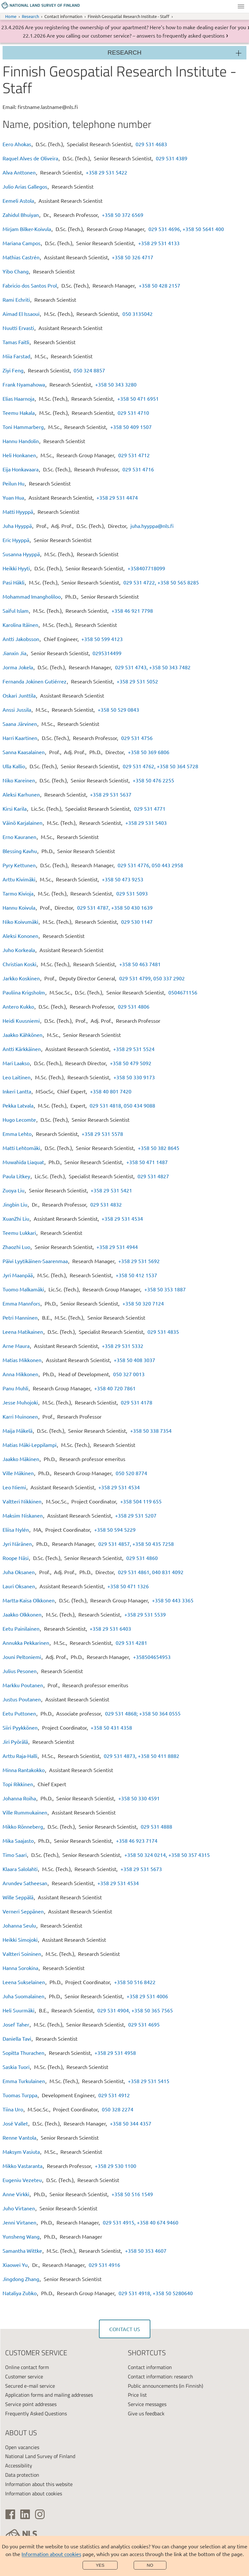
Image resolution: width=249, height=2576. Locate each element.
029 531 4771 (149, 808)
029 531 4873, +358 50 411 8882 (141, 1755)
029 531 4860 (142, 1558)
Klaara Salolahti (20, 1869)
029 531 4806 (133, 1006)
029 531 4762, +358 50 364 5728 (160, 766)
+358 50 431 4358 (111, 1727)
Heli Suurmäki (18, 2010)
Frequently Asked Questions (36, 2413)
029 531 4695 (144, 2024)
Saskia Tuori (16, 2066)
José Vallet (15, 2123)
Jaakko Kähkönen (22, 1034)
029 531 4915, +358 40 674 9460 (140, 2222)
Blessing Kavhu (20, 851)
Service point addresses (31, 2404)
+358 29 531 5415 (148, 2081)
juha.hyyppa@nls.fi (151, 525)
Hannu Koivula (19, 907)
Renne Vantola (19, 2137)
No (150, 2565)
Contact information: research (160, 2376)
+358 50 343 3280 (116, 384)
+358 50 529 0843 (118, 709)
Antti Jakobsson (21, 639)
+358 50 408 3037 (134, 1360)
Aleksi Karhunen (21, 794)
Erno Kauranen (19, 836)
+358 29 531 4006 (147, 1996)
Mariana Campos (21, 243)
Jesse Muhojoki (20, 1402)
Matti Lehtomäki (21, 1148)
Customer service (24, 2376)
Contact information (150, 2367)
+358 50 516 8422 (135, 1982)
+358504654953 (152, 1656)
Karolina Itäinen (20, 624)
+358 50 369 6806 (148, 752)
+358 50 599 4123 (102, 639)
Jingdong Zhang (21, 2279)
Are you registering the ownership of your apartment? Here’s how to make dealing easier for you (135, 27)
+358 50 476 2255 (153, 780)
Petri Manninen (20, 1317)
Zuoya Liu (13, 1190)
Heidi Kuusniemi (21, 1020)
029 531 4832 (106, 1204)
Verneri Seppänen (23, 1911)
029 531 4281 (131, 1642)
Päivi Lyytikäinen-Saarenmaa (35, 1261)
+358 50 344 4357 (130, 2123)
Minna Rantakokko (24, 1770)
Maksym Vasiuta (21, 2151)
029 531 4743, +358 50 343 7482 (153, 667)
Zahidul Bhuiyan (21, 214)
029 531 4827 (153, 1176)
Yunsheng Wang (21, 2236)
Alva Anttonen (19, 172)
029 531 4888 (156, 1826)
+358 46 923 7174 (136, 1840)
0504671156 (182, 992)
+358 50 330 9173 (134, 1077)
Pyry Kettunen (19, 865)
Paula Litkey (16, 1176)
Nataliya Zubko (20, 2293)
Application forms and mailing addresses (49, 2395)
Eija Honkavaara (21, 469)
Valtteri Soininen (22, 1953)
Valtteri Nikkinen (22, 1501)
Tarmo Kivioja (18, 893)
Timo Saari (15, 1854)
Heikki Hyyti (16, 568)
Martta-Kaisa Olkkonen (29, 1600)
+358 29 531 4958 (115, 2052)
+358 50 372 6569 (122, 214)
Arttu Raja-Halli (20, 1755)
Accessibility (18, 2465)
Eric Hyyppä (16, 540)
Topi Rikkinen (18, 1784)
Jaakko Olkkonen (22, 1614)
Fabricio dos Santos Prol (30, 285)
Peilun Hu (13, 483)
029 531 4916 (104, 2264)
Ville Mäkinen (18, 1473)
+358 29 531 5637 (110, 794)
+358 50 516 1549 (132, 2194)
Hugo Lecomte (20, 1119)
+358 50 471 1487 (147, 1162)
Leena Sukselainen (24, 1982)
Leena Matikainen (23, 1331)
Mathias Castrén (21, 257)
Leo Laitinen (17, 1077)
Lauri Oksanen (19, 1586)
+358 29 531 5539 (145, 1614)
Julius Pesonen (20, 1671)
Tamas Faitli (16, 342)
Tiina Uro (13, 2109)
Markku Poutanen (23, 1685)
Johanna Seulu (19, 1925)
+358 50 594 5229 (115, 1529)
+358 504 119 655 (141, 1501)
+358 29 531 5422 (106, 172)
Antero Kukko (18, 1006)
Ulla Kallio (14, 766)
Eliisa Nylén (16, 1529)
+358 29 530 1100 (115, 2165)
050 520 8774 (131, 1473)
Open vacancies (22, 2447)
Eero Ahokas (17, 144)
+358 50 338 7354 (151, 1430)
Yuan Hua (13, 497)
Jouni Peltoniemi (22, 1656)
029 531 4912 (114, 2095)
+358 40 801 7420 (110, 1091)
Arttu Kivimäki (19, 879)
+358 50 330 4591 (139, 1798)
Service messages (147, 2404)
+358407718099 (146, 568)
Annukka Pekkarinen (26, 1642)
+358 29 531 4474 (117, 497)
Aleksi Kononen (20, 935)
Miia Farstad (16, 356)
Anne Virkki (16, 2194)
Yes (100, 2565)
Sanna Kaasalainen (24, 752)
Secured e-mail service (30, 2386)
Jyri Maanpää (18, 1275)
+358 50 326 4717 (132, 257)
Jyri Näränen (17, 1543)
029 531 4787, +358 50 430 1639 (115, 907)
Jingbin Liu (15, 1204)
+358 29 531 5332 (122, 1345)
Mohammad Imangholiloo (32, 596)
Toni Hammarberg (23, 426)
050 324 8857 (89, 370)
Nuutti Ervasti (18, 328)
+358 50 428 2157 (159, 285)
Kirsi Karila (15, 808)
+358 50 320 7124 (143, 1303)
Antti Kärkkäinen (22, 1049)
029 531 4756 (137, 738)
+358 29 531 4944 (117, 1246)
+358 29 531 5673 (141, 1869)
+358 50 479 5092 (130, 1063)
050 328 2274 (117, 2109)
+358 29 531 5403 (146, 822)
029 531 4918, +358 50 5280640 (156, 2293)
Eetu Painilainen (21, 1628)
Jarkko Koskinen (21, 978)
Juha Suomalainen (23, 1996)
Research (30, 16)
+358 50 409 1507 (131, 426)
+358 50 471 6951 (138, 398)
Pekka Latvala (18, 1105)
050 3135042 (137, 313)
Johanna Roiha (19, 1798)
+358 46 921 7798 (132, 610)
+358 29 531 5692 (139, 1261)
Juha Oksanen (19, 1572)
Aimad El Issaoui (21, 313)
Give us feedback (146, 2413)
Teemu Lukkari (19, 1232)
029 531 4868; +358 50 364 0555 (143, 1713)
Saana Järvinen (20, 723)
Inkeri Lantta (17, 1091)
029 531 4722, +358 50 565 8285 (161, 582)
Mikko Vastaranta (22, 2165)
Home (10, 16)
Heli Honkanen (19, 455)
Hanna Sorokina (20, 1968)
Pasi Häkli (13, 582)
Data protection (22, 2475)
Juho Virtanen (19, 2208)
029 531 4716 (138, 469)
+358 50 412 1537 (136, 1275)
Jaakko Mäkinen (21, 1459)
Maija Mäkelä (17, 1430)
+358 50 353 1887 (165, 1289)
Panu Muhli (15, 1388)
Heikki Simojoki (20, 1939)
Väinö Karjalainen (22, 822)
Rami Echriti (16, 299)
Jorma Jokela (18, 667)
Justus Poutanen (22, 1699)
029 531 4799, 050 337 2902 (152, 978)
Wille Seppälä (18, 1897)
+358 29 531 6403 (110, 1628)
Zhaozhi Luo (16, 1246)
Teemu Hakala (19, 412)
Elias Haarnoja (18, 398)
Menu (241, 6)
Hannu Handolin (21, 441)
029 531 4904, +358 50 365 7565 (135, 2010)
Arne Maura (16, 1345)
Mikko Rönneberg (23, 1826)
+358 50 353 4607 (145, 2250)
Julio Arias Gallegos (26, 186)
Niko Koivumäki (20, 921)
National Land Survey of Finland (40, 2456)
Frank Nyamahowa (24, 384)
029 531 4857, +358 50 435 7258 (136, 1543)
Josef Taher (16, 2024)
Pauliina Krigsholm (24, 992)
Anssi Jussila (17, 709)
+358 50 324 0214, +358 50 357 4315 (167, 1854)
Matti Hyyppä (18, 511)
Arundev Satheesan (25, 1883)
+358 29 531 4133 (159, 243)
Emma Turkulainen (24, 2081)
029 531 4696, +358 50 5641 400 (186, 229)
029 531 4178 (136, 1402)
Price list (137, 2395)
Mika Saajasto (18, 1840)
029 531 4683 (151, 144)
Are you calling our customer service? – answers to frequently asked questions (136, 35)
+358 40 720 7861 (115, 1388)
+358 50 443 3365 (172, 1600)
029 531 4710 (133, 412)
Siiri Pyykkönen (20, 1727)
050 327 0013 (129, 1374)
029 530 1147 (137, 921)
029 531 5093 (132, 893)
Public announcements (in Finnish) (165, 2386)
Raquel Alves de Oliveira (30, 158)
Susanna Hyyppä (21, 554)
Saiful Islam (16, 610)
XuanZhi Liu (16, 1218)
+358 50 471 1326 (128, 1586)
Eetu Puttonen (19, 1713)
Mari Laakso (16, 1063)
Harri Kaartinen (20, 738)
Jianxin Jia (14, 653)
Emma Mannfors (21, 1303)
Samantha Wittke (22, 2250)
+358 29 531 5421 (111, 1190)
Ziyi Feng (13, 370)
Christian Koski (19, 964)
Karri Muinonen (20, 1416)
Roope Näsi (16, 1558)
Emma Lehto (17, 1133)
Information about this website (39, 2484)
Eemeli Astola (18, 200)
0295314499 (107, 653)
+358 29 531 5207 (135, 1515)
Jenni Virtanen (19, 2222)
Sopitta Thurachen (23, 2052)
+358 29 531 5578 (102, 1133)
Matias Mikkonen (22, 1360)
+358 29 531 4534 (122, 1218)
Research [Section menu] (125, 52)
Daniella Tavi (17, 2038)
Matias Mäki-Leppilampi (30, 1444)
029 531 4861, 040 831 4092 (150, 1572)
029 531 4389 (171, 158)
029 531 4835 (163, 1331)
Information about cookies (51, 2554)
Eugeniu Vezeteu (22, 2180)
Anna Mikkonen (20, 1374)
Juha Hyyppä (17, 525)
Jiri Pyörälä (15, 1741)
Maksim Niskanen (23, 1515)
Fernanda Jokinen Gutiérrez (35, 681)
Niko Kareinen (19, 780)
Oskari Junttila (19, 695)
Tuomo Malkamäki (23, 1289)
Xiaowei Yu (15, 2264)
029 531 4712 (134, 455)
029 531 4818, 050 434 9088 (122, 1105)
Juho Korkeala (19, 950)
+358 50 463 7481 (140, 964)
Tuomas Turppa (20, 2095)
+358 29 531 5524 (134, 1049)
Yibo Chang (16, 271)
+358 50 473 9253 (122, 879)
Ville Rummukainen (25, 1812)
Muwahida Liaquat (23, 1162)
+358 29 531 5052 (137, 681)
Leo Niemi (14, 1487)
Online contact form (27, 2367)
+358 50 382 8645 (158, 1148)
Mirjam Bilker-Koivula (27, 229)
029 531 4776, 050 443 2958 (150, 865)
